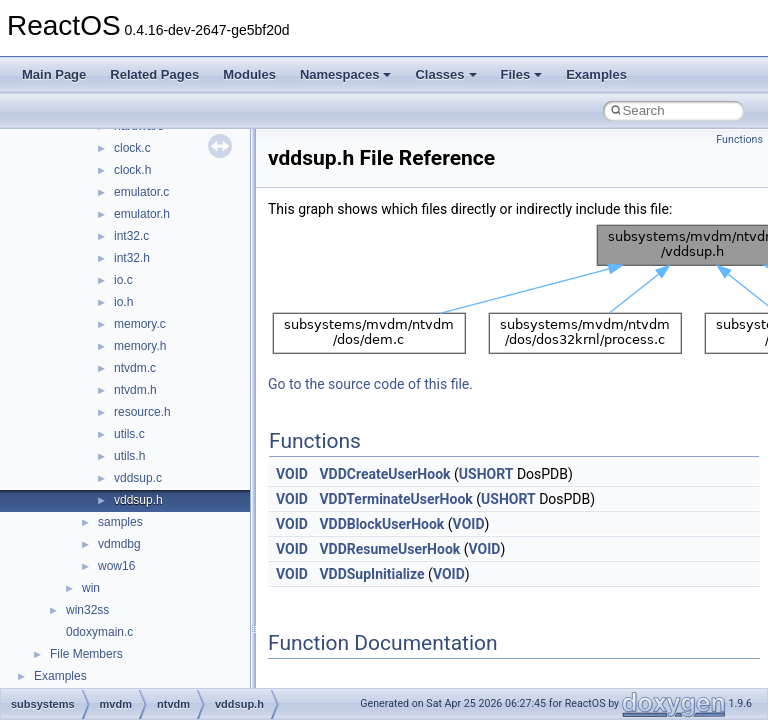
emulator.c (141, 192)
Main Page (54, 74)
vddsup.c (138, 478)
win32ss (87, 610)
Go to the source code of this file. (370, 384)
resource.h (142, 412)
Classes (445, 74)
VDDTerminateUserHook (395, 499)
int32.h (132, 258)
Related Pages (154, 74)
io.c (123, 280)
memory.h (140, 346)
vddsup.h (138, 500)
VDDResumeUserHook (389, 549)
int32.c (131, 236)
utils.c (129, 434)
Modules (249, 74)
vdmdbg (119, 544)
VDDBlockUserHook (381, 524)
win (91, 588)
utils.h (129, 456)
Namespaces (346, 74)
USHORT (486, 474)
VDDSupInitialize (371, 574)
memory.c (140, 324)
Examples (596, 74)
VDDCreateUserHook (384, 474)
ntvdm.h (135, 390)
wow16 (116, 566)
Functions (739, 139)
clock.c (132, 148)
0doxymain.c (99, 632)
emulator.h (142, 214)
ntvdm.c (135, 368)
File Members (86, 654)
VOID (292, 474)
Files (522, 74)
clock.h (132, 170)
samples (120, 522)
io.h (123, 302)
